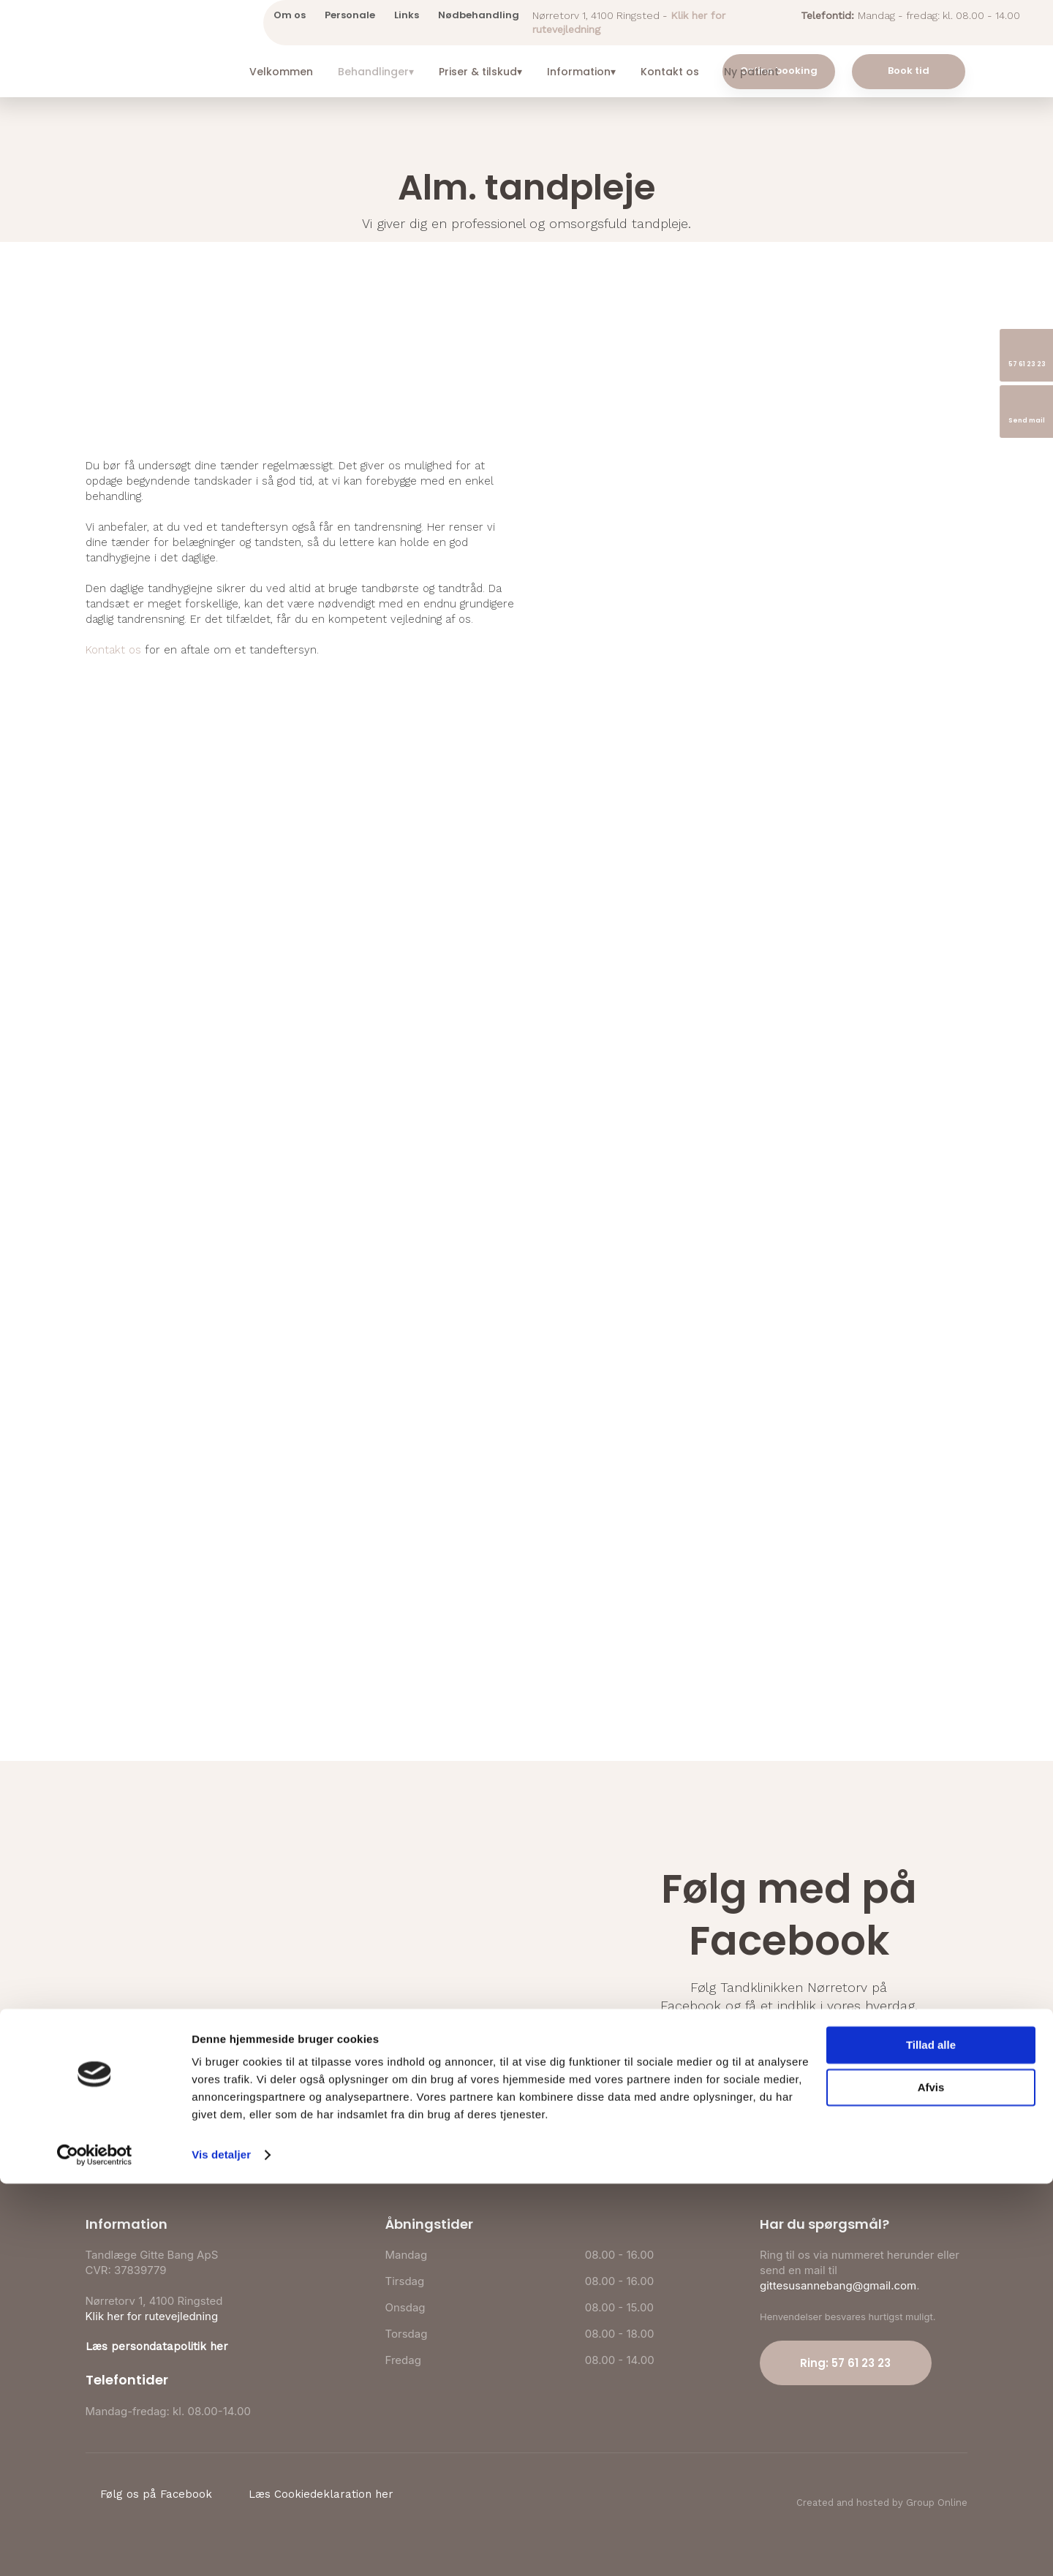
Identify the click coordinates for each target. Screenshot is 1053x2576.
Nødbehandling (478, 15)
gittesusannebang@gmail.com (838, 2285)
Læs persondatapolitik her (157, 2346)
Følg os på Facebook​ (789, 2048)
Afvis (931, 2480)
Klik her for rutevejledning (152, 2316)
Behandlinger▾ (376, 71)
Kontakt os (670, 71)
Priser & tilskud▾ (480, 71)
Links (406, 15)
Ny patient (751, 71)
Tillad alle (931, 2437)
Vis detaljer (221, 2547)
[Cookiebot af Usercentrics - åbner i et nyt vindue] (95, 2547)
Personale (350, 15)
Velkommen (281, 71)
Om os (289, 15)
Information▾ (581, 71)
